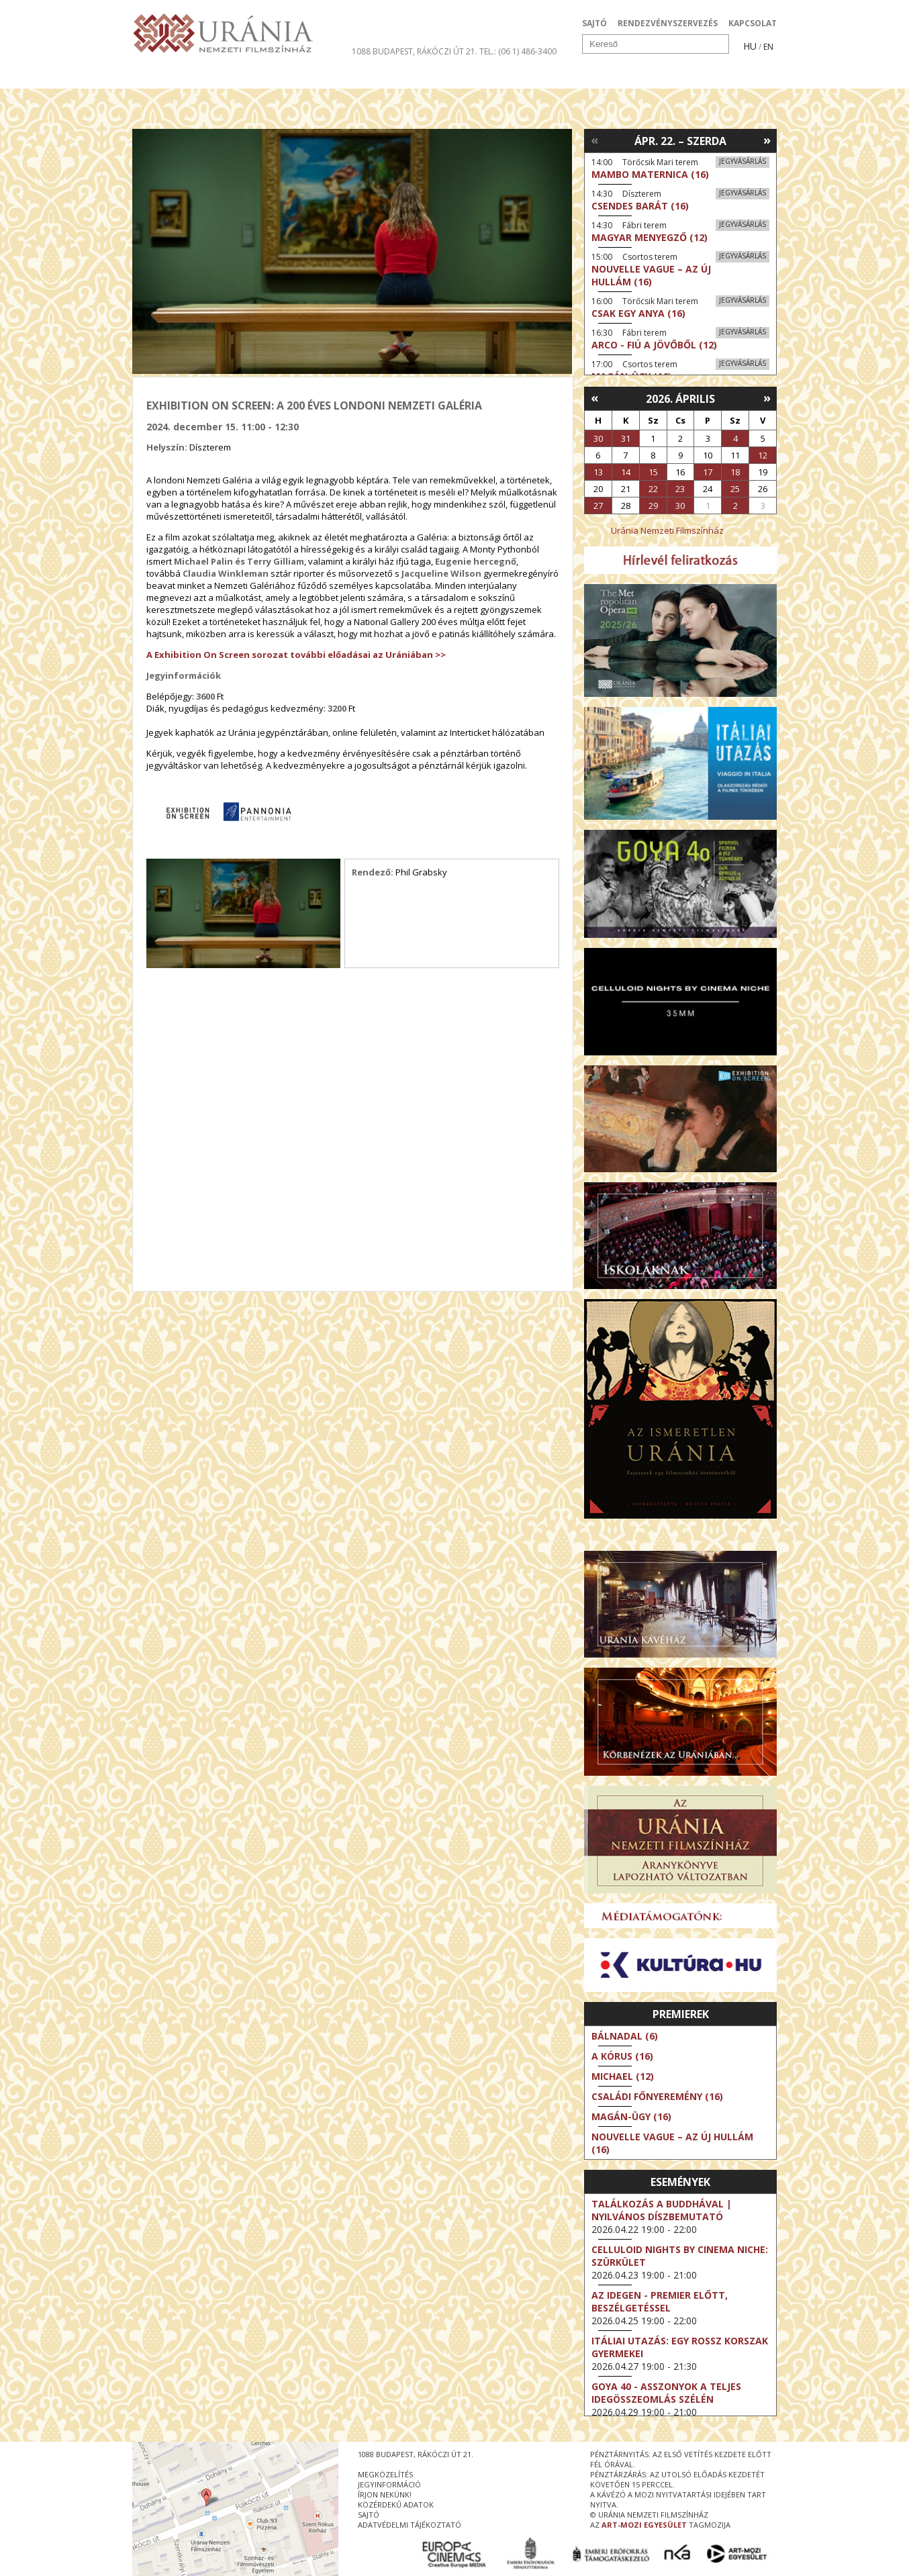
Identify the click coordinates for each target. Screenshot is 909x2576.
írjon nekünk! (385, 2494)
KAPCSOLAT (752, 23)
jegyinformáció (389, 2484)
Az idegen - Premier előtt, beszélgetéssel (659, 2301)
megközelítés (385, 2474)
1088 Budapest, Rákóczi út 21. (414, 51)
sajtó (368, 2515)
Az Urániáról (368, 76)
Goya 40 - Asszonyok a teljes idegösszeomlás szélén (666, 2392)
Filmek (163, 76)
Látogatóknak (479, 76)
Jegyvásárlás (742, 161)
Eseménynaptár (596, 76)
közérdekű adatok (396, 2504)
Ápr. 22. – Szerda (680, 141)
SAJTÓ (594, 23)
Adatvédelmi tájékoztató (409, 2525)
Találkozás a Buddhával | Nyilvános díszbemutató (661, 2210)
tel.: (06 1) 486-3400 (518, 51)
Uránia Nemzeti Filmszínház (667, 530)
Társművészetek (255, 76)
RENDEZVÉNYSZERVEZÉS (668, 23)
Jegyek (685, 76)
